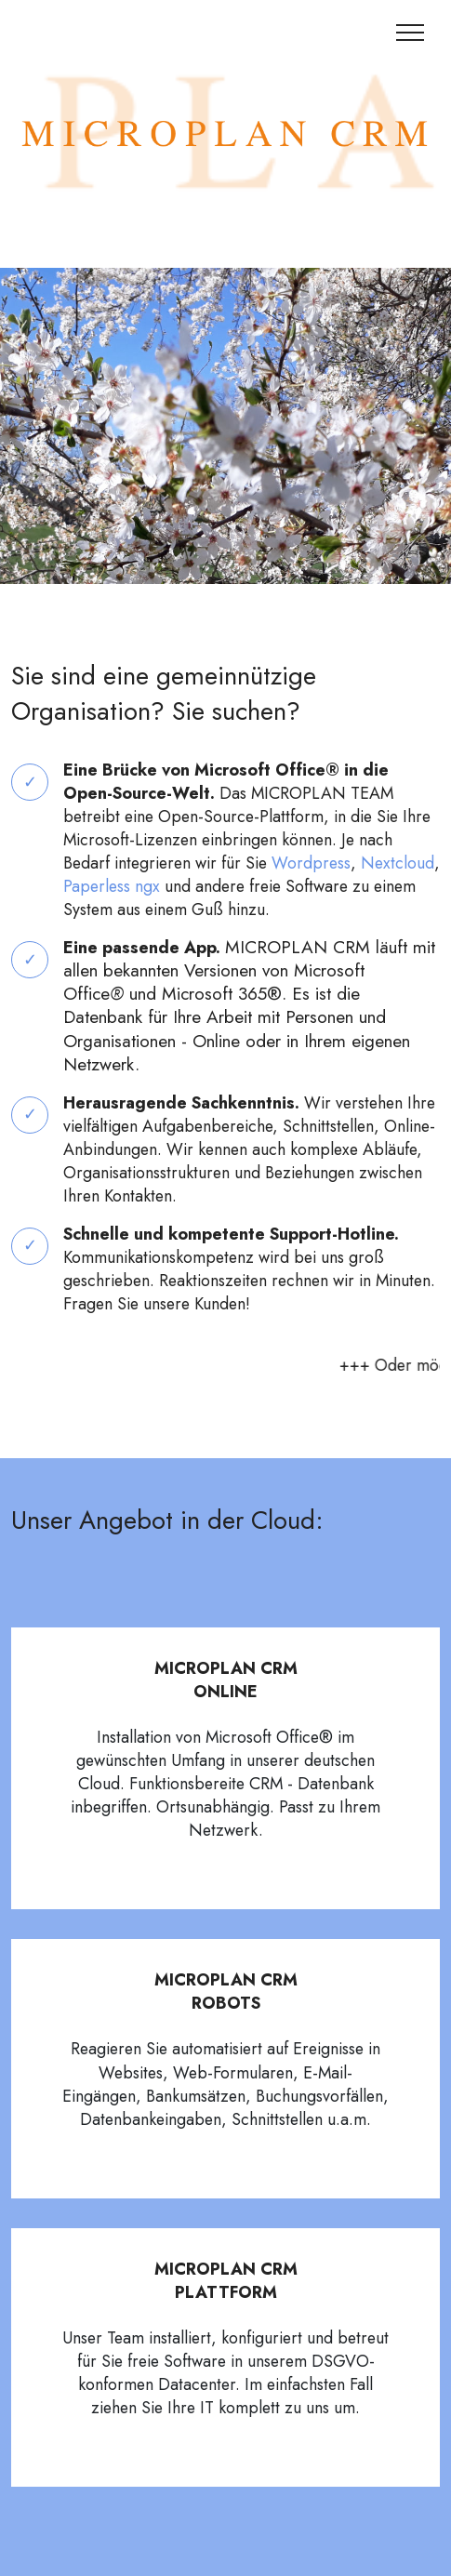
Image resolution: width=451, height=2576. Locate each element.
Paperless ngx (111, 886)
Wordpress (311, 863)
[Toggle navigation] (410, 32)
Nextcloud (397, 863)
